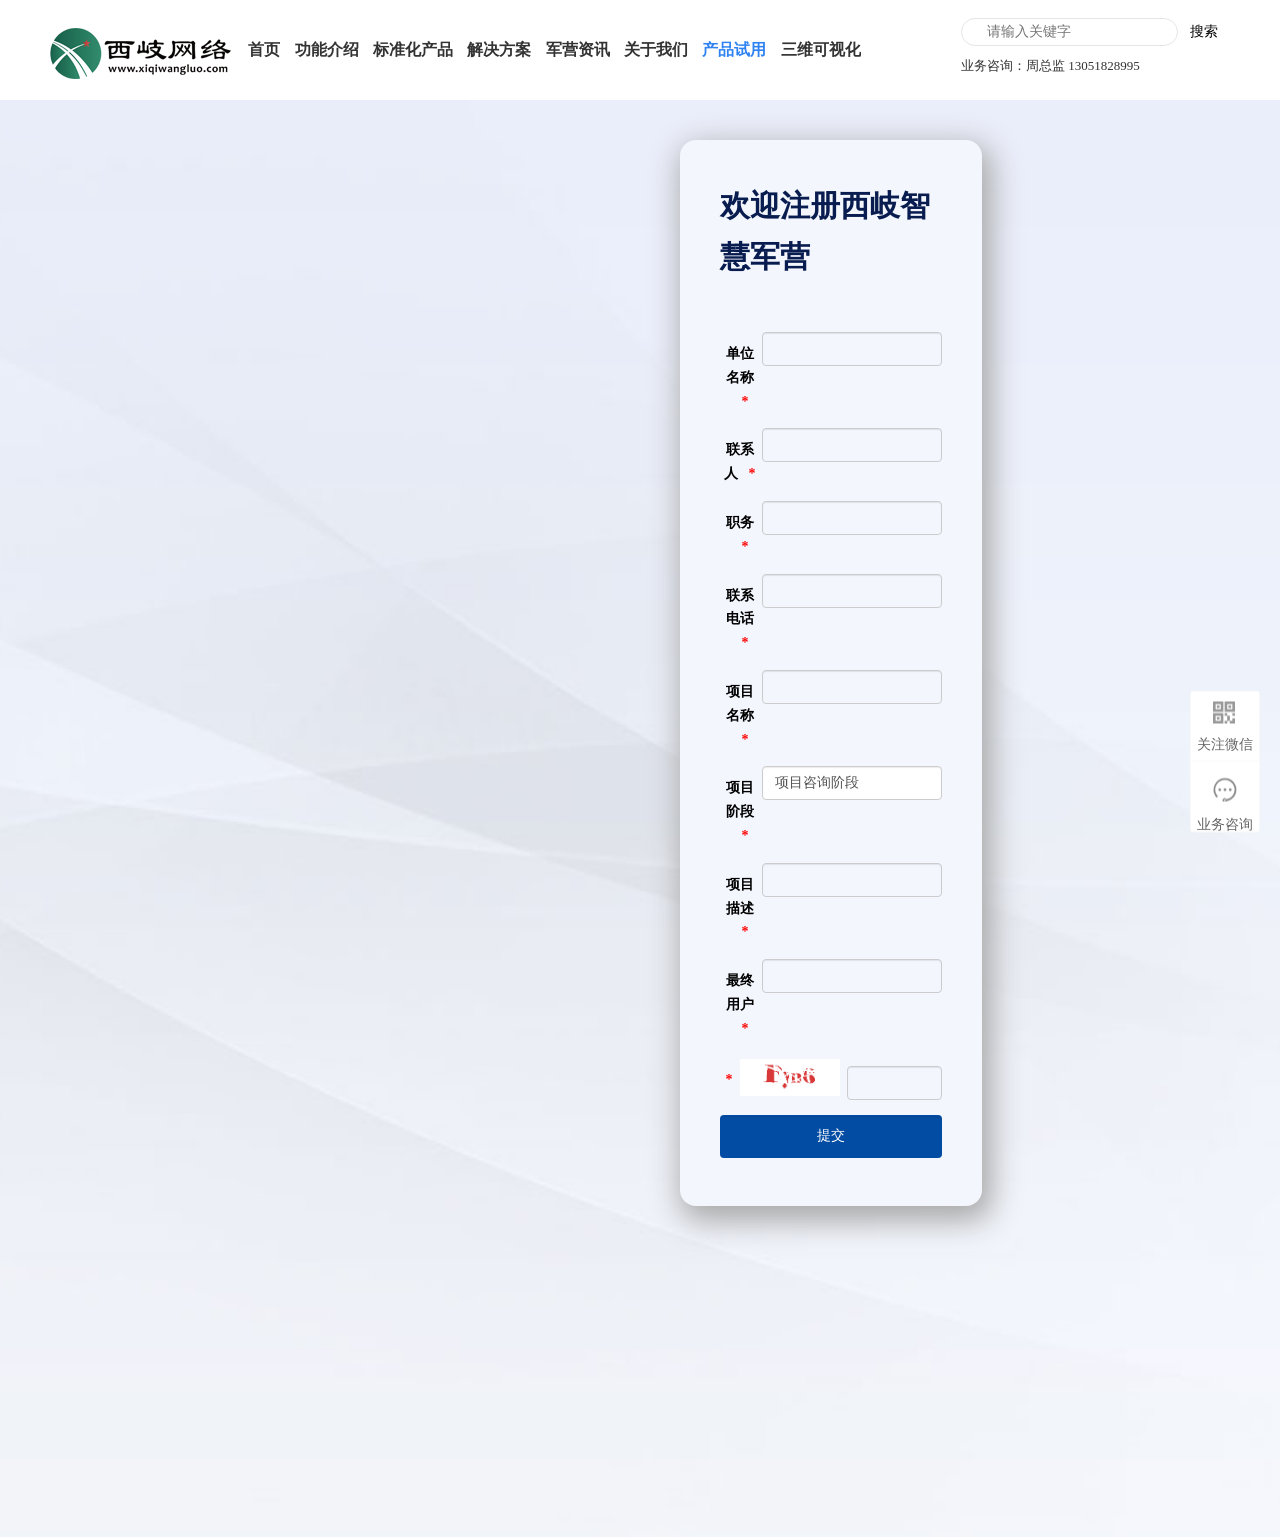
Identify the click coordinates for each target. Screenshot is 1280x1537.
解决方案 (499, 49)
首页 (264, 49)
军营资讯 (578, 49)
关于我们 (656, 49)
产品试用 (734, 49)
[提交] (831, 1136)
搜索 (1204, 31)
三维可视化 (821, 49)
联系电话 (740, 607)
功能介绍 (327, 49)
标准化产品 (413, 49)
